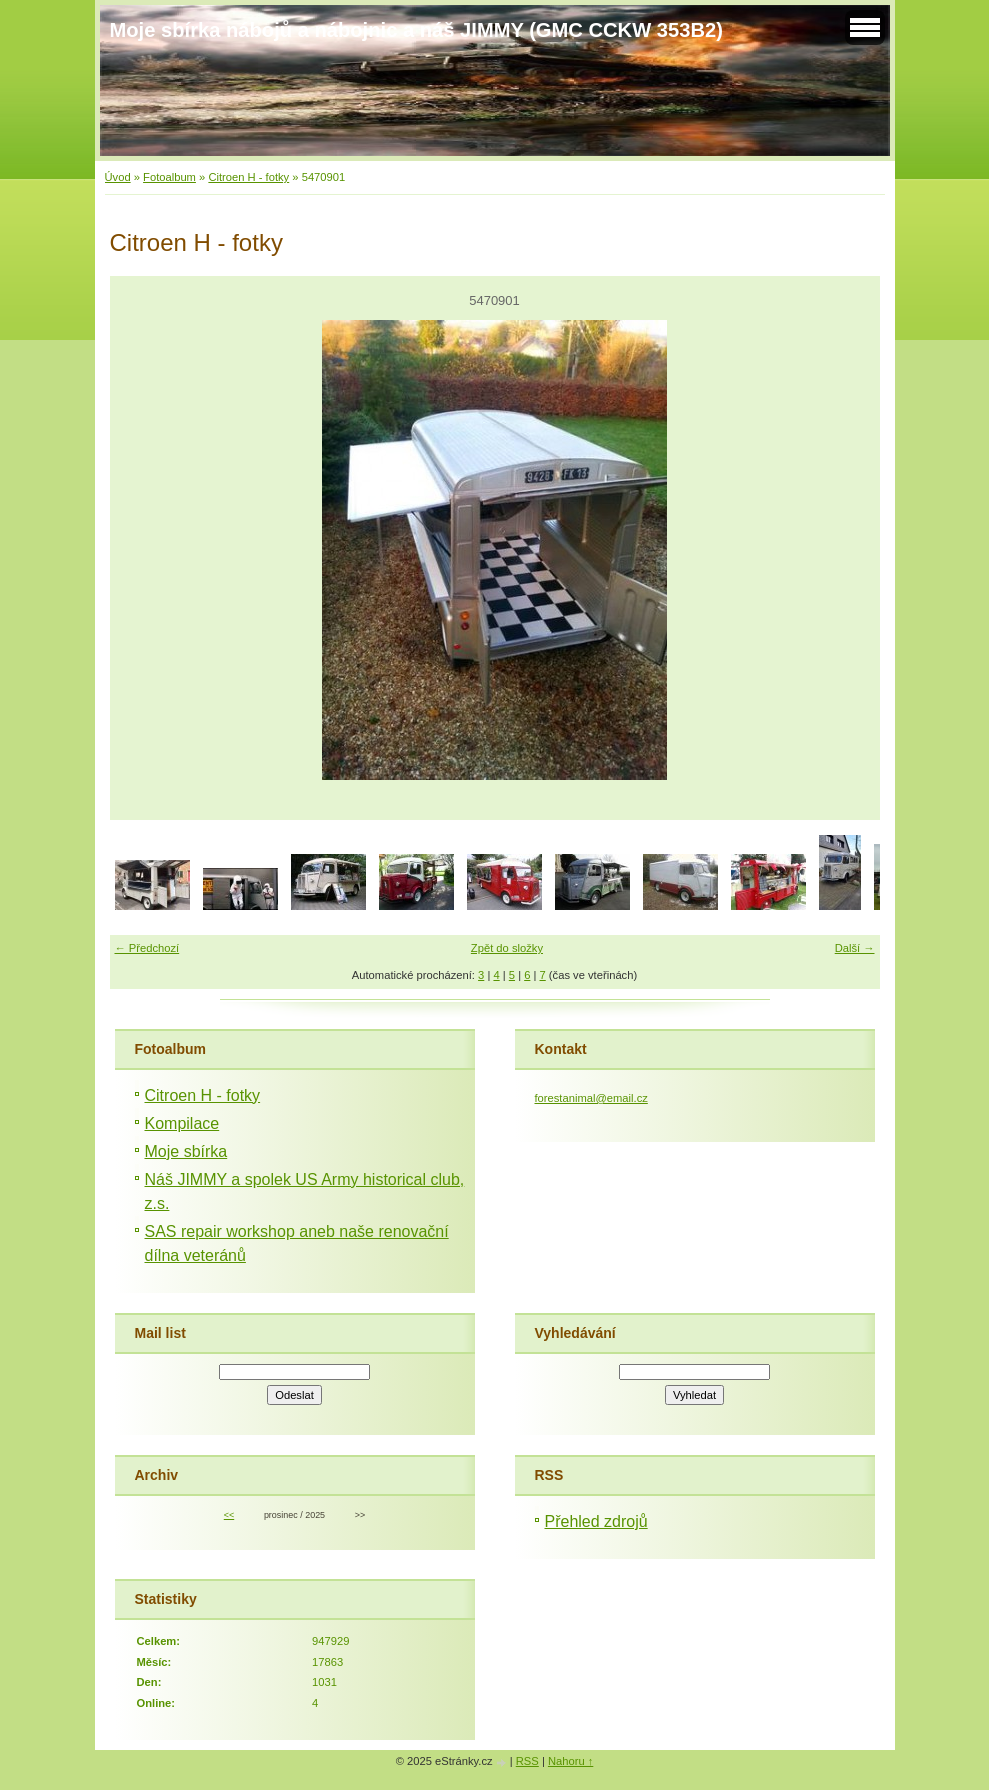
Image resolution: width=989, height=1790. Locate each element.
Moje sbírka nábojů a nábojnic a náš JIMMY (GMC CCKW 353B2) (416, 30)
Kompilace (182, 1123)
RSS (527, 1761)
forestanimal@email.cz (591, 1098)
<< (229, 1515)
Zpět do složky (507, 948)
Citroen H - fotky (248, 177)
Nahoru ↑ (570, 1761)
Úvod (118, 177)
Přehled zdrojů (596, 1521)
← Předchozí (147, 948)
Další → (855, 948)
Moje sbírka (186, 1151)
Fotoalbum (169, 177)
